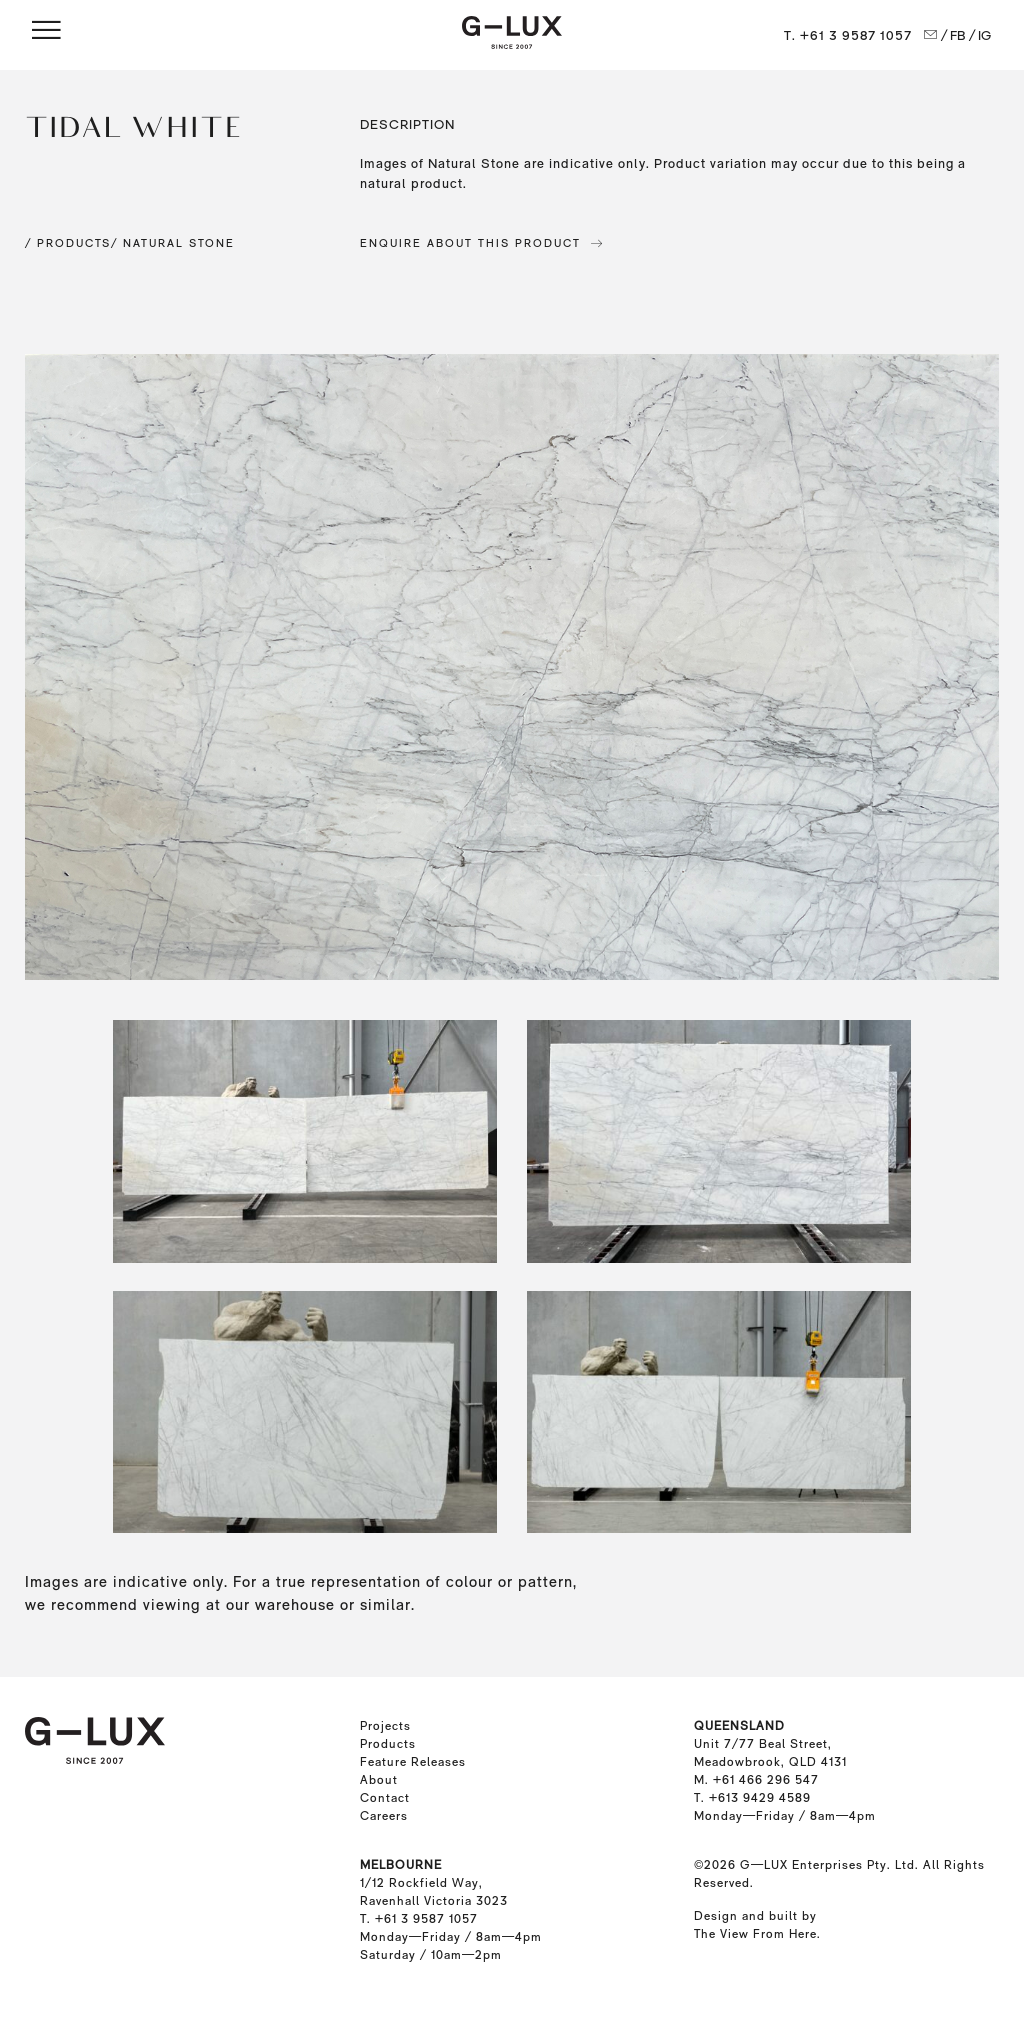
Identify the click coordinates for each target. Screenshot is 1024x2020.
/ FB (953, 35)
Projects (385, 1726)
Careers (384, 1816)
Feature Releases (413, 1762)
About (379, 1780)
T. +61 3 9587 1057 (848, 35)
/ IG (980, 35)
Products (388, 1744)
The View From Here (755, 1934)
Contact (385, 1798)
